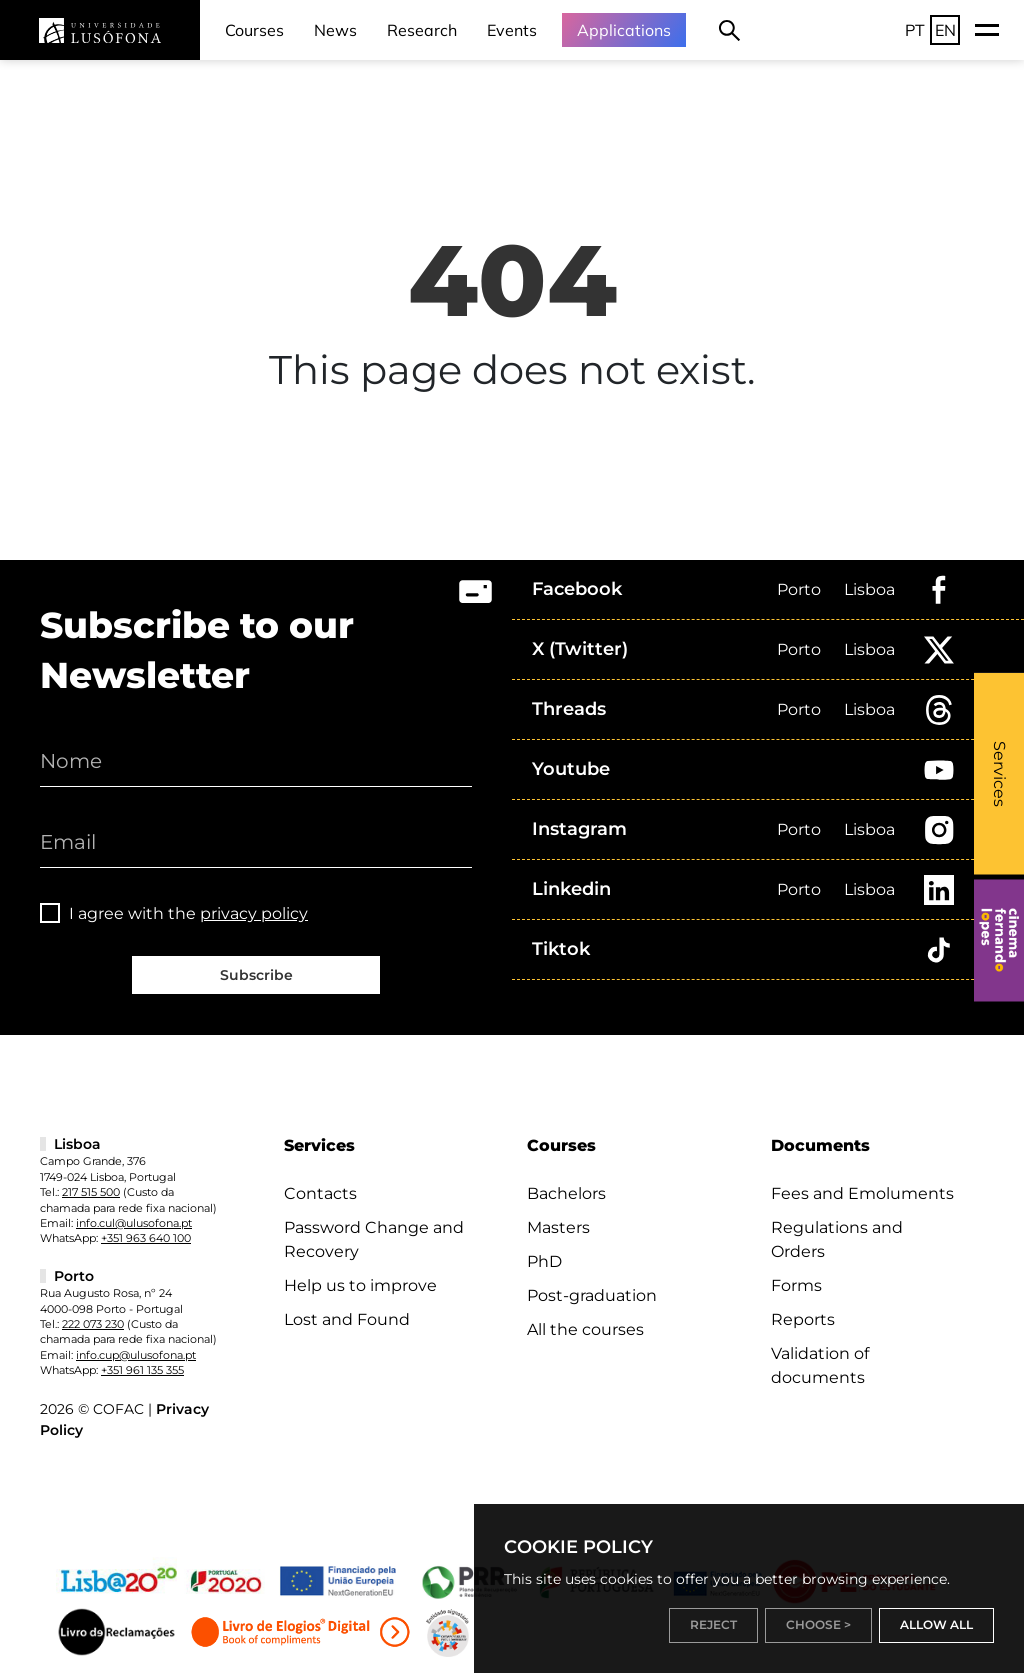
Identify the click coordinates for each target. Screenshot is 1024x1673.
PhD (544, 1261)
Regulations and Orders (837, 1239)
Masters (558, 1227)
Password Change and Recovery (374, 1239)
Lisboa (869, 589)
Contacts (320, 1193)
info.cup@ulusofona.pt (136, 1355)
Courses (254, 30)
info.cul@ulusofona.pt (134, 1223)
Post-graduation (592, 1295)
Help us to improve (360, 1285)
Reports (803, 1319)
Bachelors (566, 1193)
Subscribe (256, 975)
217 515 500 (91, 1192)
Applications (624, 30)
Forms (796, 1285)
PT (915, 30)
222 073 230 (93, 1324)
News (335, 30)
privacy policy (254, 913)
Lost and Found (347, 1319)
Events (512, 30)
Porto (799, 589)
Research (422, 30)
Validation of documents (820, 1365)
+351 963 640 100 (146, 1238)
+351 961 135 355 (142, 1370)
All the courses (585, 1329)
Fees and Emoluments (862, 1193)
